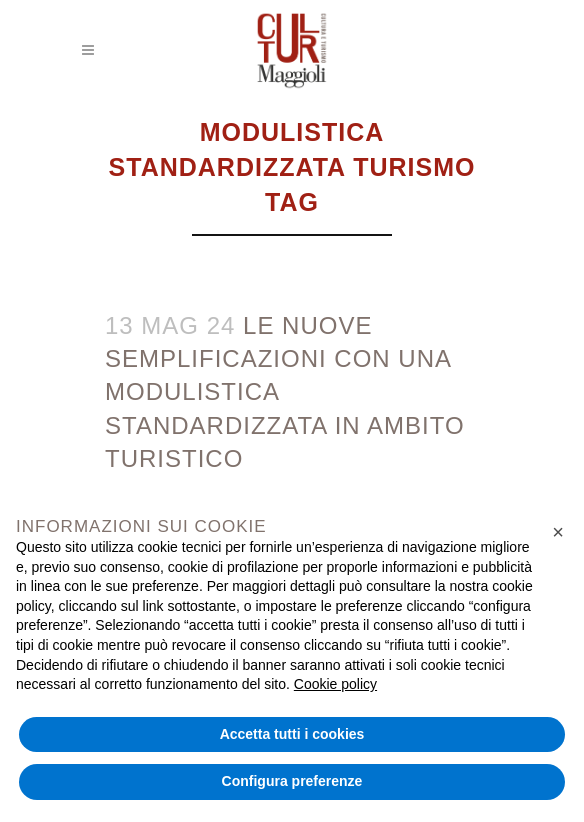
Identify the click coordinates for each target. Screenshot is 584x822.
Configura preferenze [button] (292, 781)
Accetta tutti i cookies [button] (292, 734)
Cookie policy (335, 684)
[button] (558, 532)
